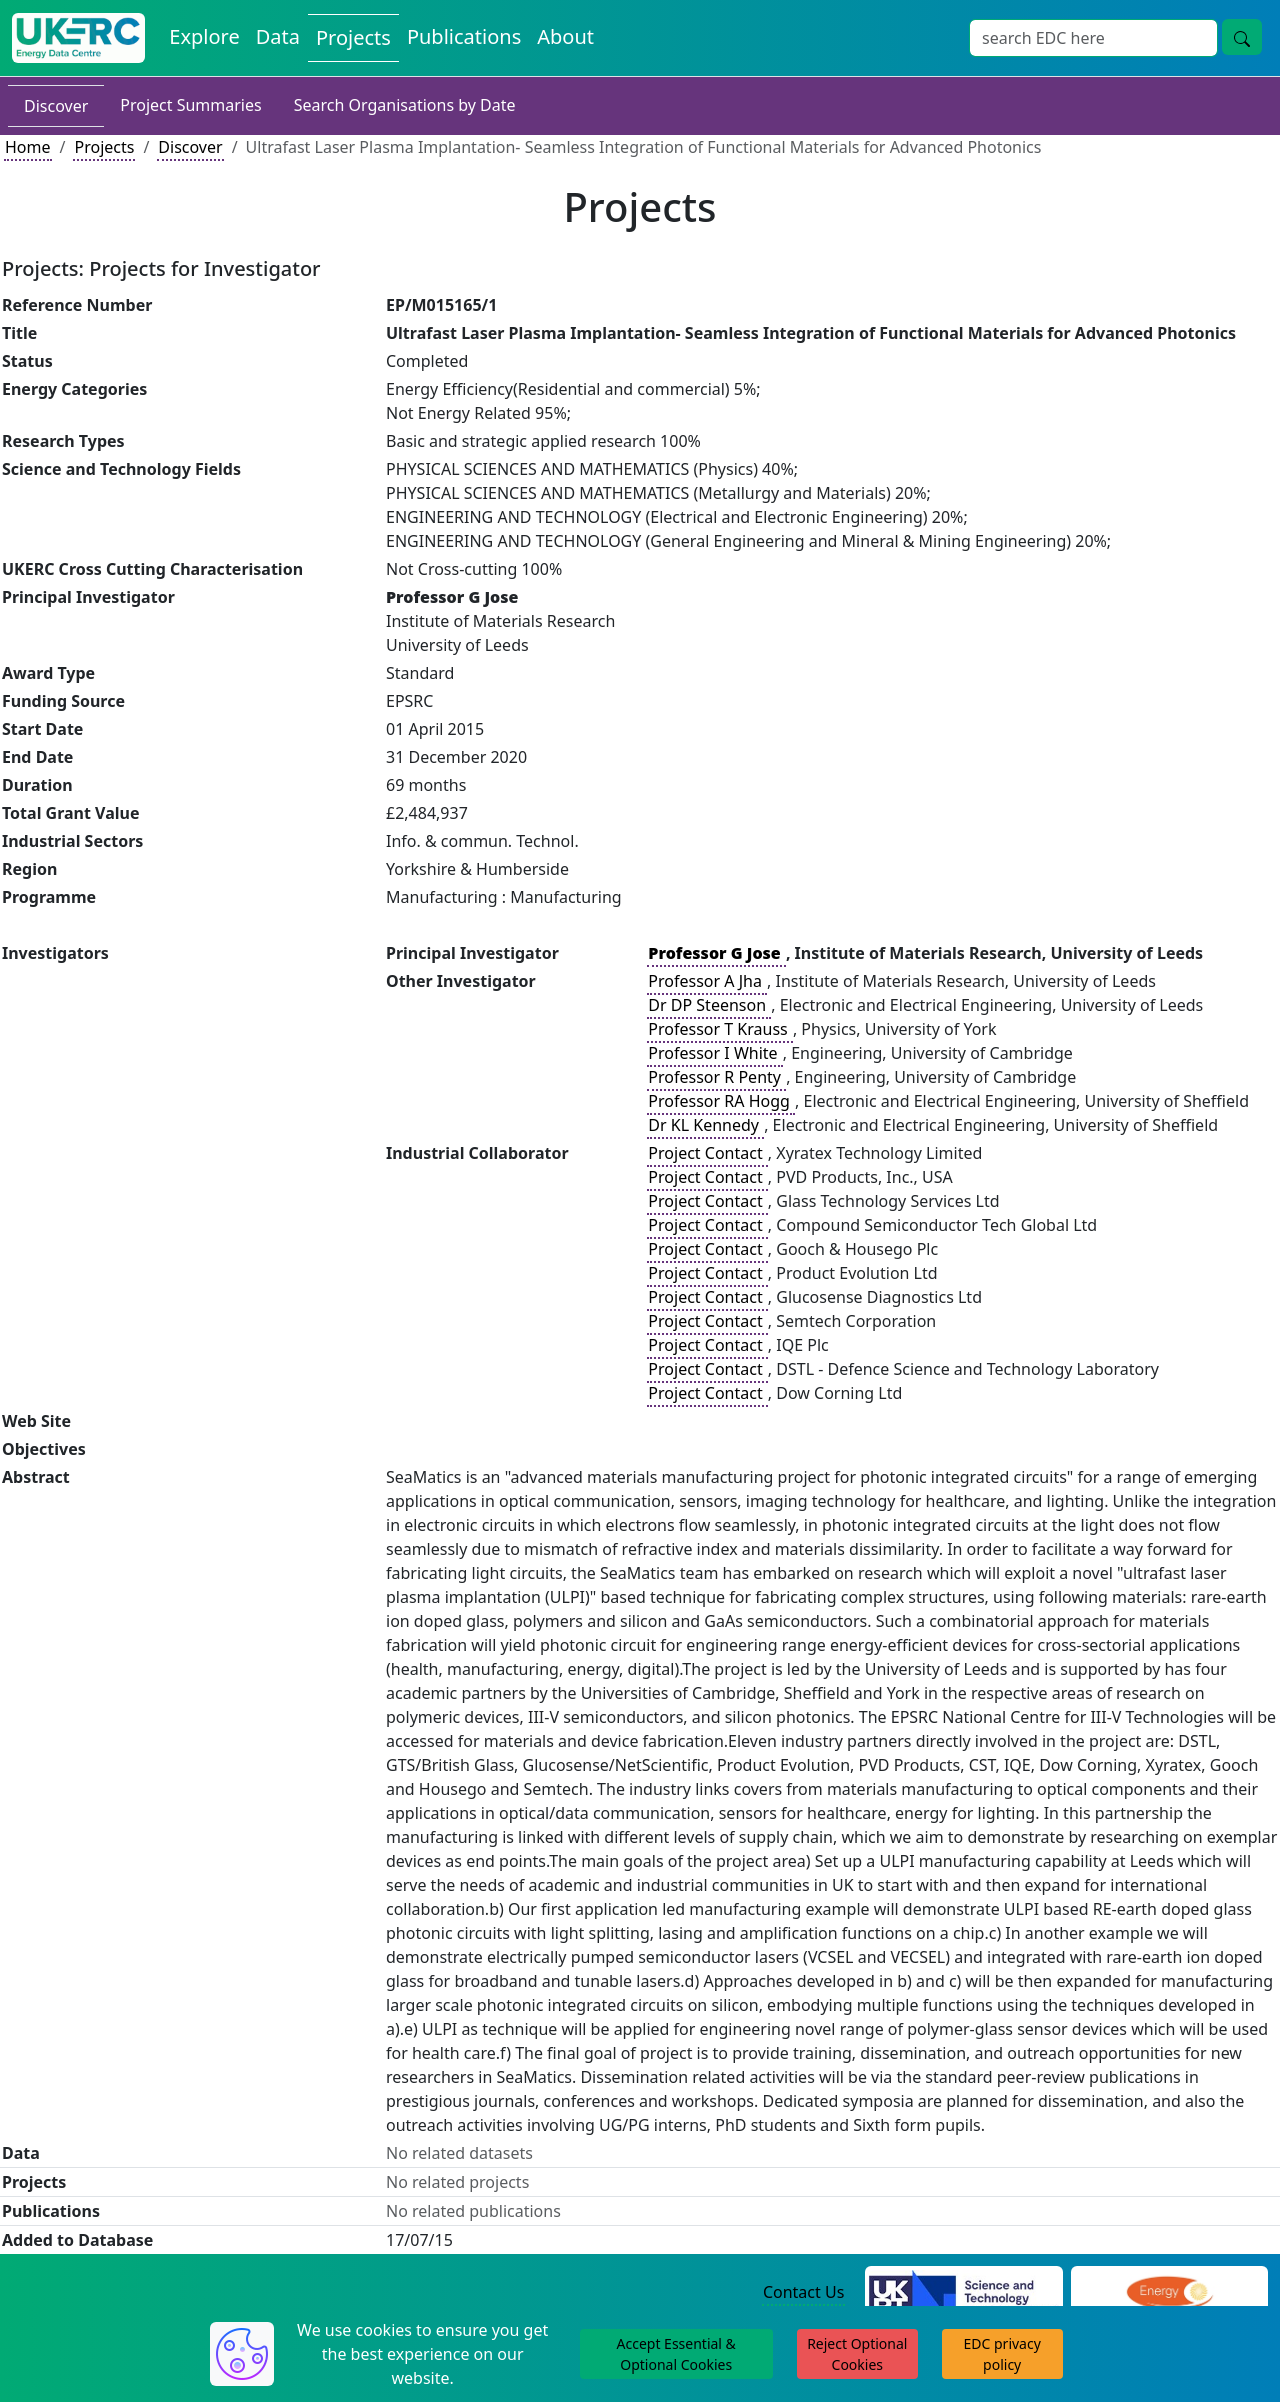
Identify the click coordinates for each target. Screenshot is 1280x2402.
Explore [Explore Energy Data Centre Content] (204, 36)
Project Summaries (190, 105)
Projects (104, 147)
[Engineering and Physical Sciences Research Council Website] (1169, 2293)
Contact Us (803, 2292)
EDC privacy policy (1002, 2354)
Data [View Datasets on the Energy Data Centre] (278, 36)
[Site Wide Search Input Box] (1093, 38)
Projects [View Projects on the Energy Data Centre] (353, 37)
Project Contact (707, 1153)
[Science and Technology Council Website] (963, 2293)
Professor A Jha (707, 981)
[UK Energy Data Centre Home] (78, 38)
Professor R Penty (716, 1077)
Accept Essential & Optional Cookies (676, 2354)
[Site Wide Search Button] (1242, 37)
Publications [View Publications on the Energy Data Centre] (464, 36)
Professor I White (714, 1053)
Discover (56, 106)
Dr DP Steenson (709, 1005)
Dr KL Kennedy (705, 1125)
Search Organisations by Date (405, 105)
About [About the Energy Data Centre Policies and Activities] (565, 36)
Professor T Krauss (720, 1029)
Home (28, 147)
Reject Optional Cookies (857, 2354)
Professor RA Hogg (721, 1101)
